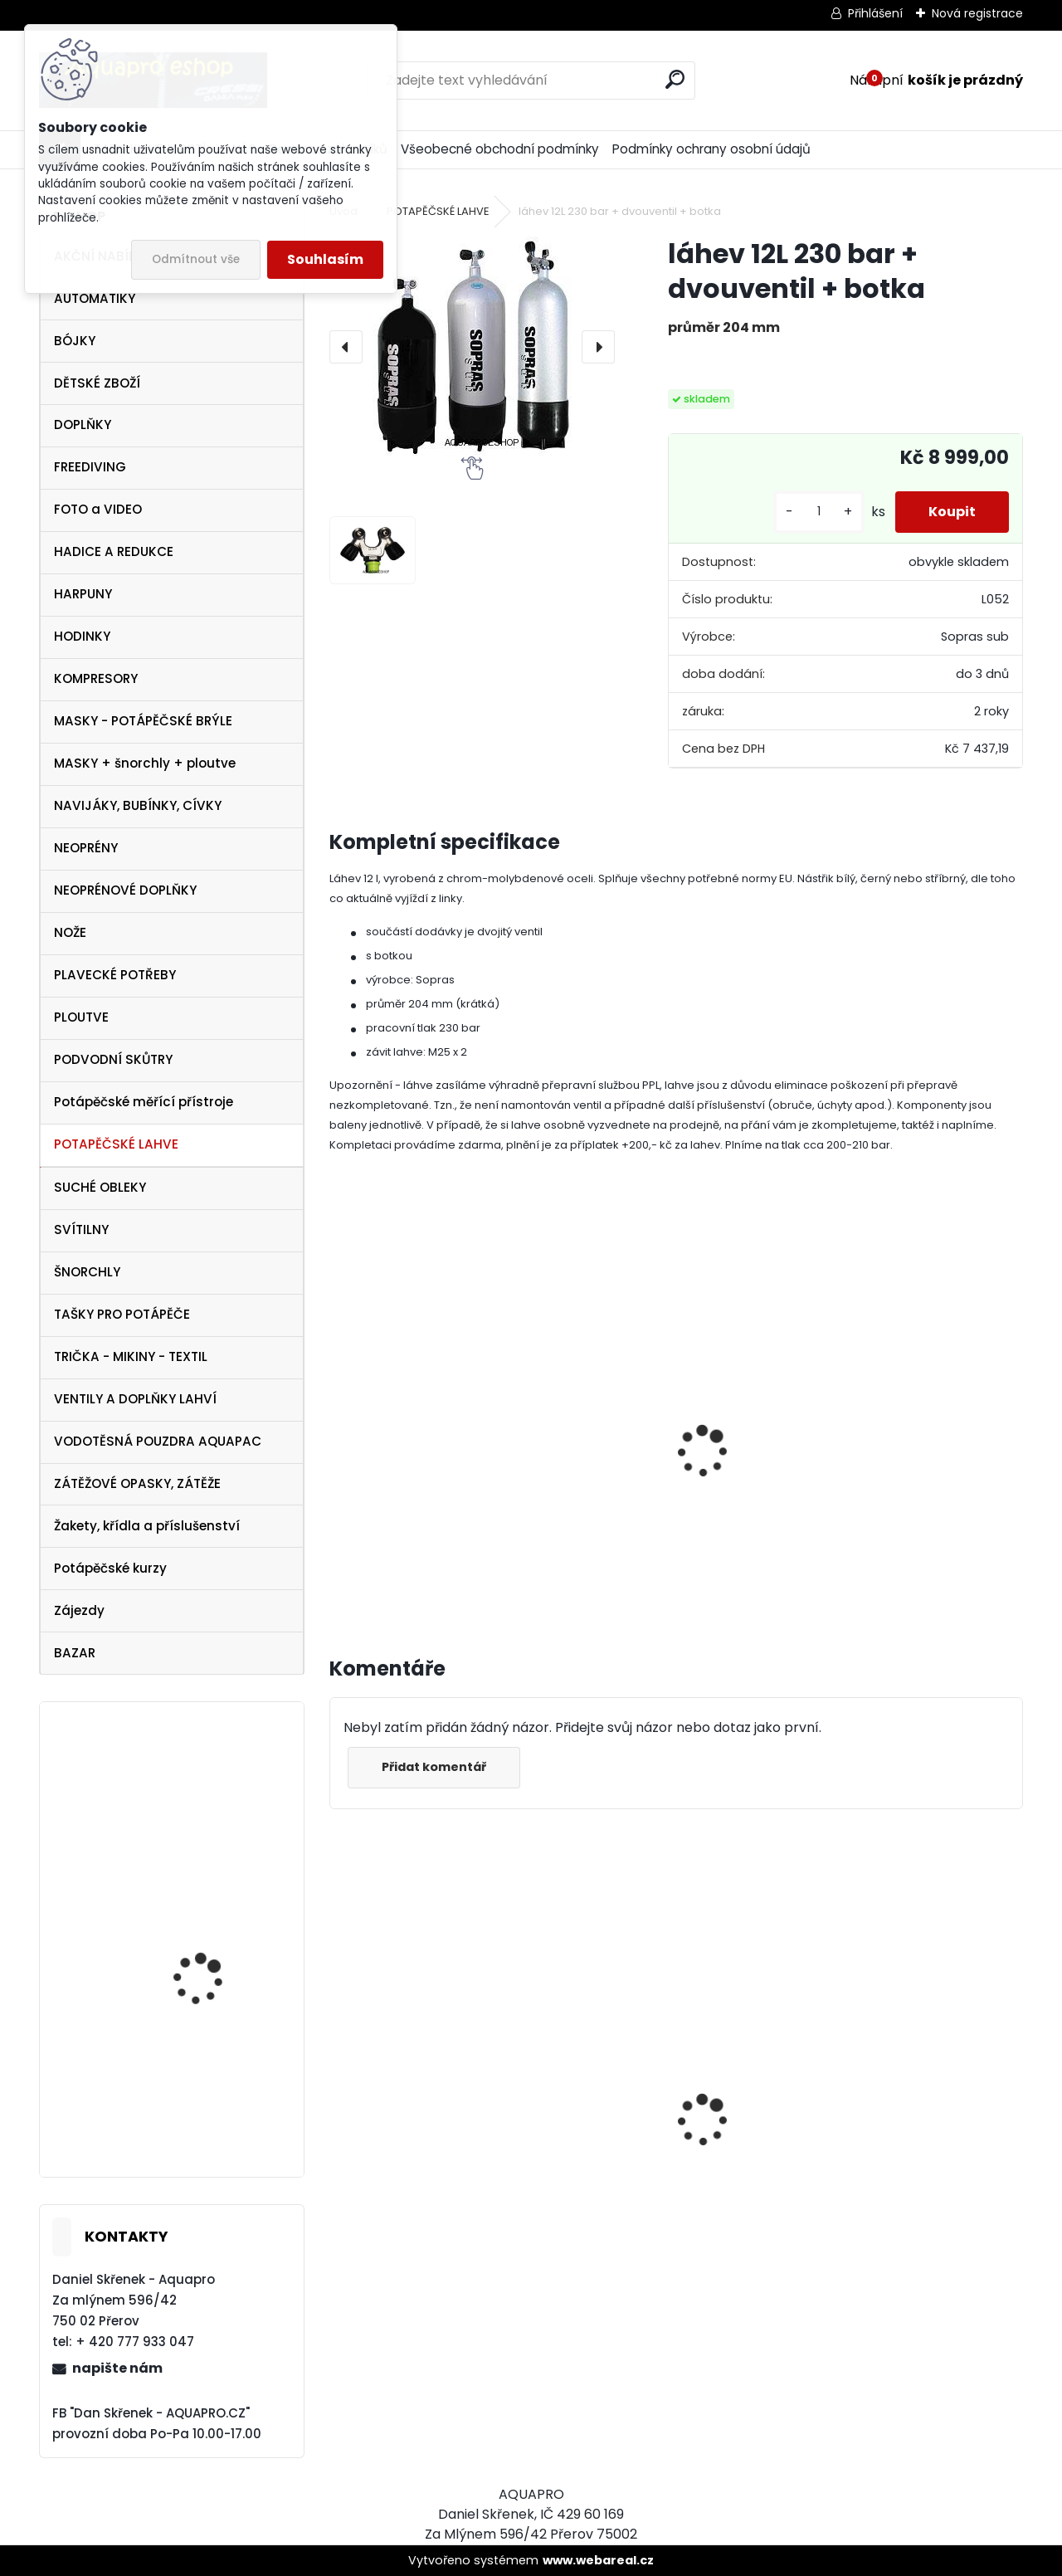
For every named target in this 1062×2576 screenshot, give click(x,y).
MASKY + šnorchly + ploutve (145, 763)
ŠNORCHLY (87, 1272)
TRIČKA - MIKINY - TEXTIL (130, 1356)
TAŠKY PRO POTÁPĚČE (122, 1314)
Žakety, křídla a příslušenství (147, 1525)
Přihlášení (875, 13)
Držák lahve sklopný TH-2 (422, 1452)
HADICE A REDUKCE (113, 551)
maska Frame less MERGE (202, 1788)
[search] (674, 79)
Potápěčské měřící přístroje (143, 1101)
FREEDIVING (90, 467)
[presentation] (346, 346)
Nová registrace (977, 13)
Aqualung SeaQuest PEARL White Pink (207, 2108)
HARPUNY (83, 594)
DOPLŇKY (82, 424)
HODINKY (82, 636)
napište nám (117, 2368)
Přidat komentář (434, 1767)
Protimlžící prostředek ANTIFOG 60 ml (412, 2244)
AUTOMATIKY (94, 298)
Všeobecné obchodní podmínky (500, 149)
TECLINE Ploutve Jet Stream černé (204, 1942)
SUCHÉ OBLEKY (100, 1187)
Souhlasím (325, 259)
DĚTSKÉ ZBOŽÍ (97, 383)
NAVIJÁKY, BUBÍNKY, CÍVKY (138, 805)
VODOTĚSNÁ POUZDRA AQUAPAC (157, 1441)
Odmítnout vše (196, 259)
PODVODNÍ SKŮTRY (113, 1059)
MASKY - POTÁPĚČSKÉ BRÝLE (143, 720)
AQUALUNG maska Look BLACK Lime (909, 2179)
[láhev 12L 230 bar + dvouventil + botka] (472, 346)
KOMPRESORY (96, 678)
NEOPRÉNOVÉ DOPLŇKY (125, 890)
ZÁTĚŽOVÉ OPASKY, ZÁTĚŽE (137, 1483)
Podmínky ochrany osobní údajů (711, 149)
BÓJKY (74, 340)
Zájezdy (79, 1610)
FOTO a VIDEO (98, 509)
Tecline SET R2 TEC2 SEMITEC (667, 2194)
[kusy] (819, 511)
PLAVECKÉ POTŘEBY (115, 974)
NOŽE (70, 932)
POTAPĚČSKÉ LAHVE (116, 1144)
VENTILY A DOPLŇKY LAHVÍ (135, 1399)
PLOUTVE (81, 1017)
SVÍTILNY (81, 1229)
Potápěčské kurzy (110, 1568)
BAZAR (74, 1652)
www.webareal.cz (598, 2560)
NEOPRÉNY (86, 847)
